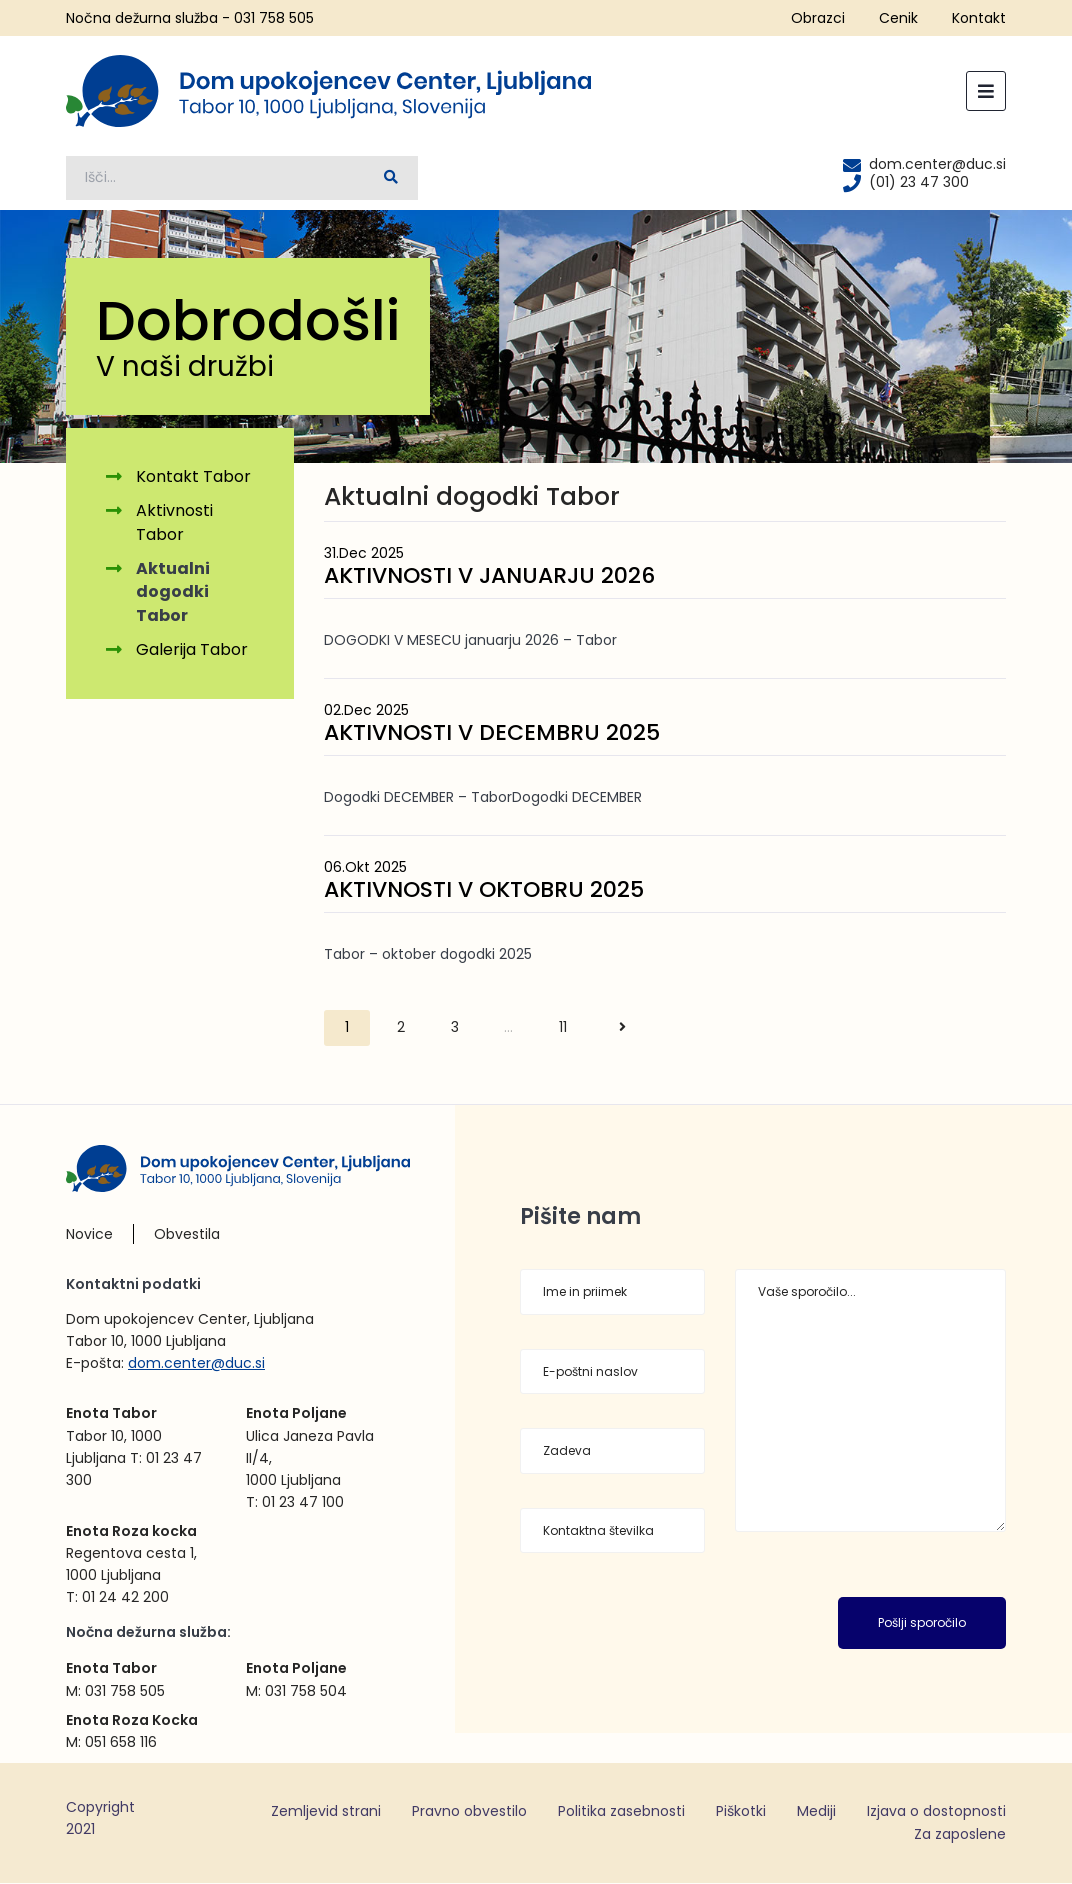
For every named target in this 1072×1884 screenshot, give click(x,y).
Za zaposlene (960, 1835)
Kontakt (979, 18)
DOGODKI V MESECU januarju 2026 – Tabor (470, 640)
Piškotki (741, 1811)
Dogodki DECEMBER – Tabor (418, 798)
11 (563, 1028)
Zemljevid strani (326, 1811)
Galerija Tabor (192, 650)
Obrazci (818, 18)
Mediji (816, 1811)
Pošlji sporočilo (922, 1623)
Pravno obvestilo (469, 1811)
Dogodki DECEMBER (577, 798)
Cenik (898, 18)
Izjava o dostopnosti (936, 1811)
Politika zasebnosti (621, 1811)
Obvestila (187, 1234)
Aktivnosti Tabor (174, 523)
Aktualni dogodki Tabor (173, 592)
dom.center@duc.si (196, 1363)
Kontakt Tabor (193, 477)
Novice (89, 1234)
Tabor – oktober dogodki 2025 (428, 955)
